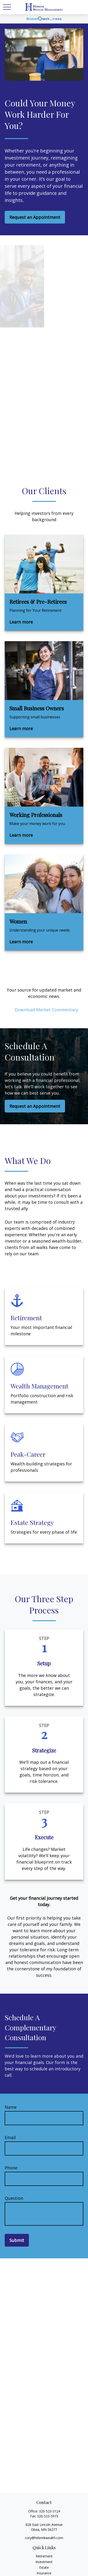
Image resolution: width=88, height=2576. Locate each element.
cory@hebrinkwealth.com (44, 2538)
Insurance (44, 2573)
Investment (44, 2562)
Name (11, 2107)
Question (14, 2198)
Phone (11, 2168)
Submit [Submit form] (16, 2240)
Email (10, 2137)
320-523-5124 (49, 2511)
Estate (44, 2567)
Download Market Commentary (46, 1009)
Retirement (44, 2556)
